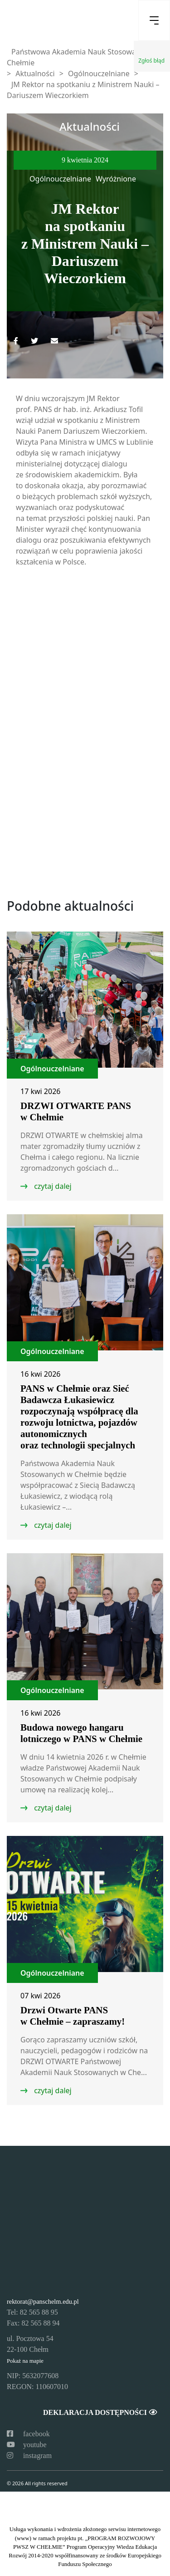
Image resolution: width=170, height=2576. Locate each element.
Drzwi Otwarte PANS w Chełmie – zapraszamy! (72, 2016)
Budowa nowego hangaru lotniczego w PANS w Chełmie (81, 1733)
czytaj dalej (52, 1186)
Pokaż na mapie (25, 2361)
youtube (27, 2444)
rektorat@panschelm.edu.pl (43, 2301)
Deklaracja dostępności (99, 2412)
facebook (28, 2434)
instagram (29, 2455)
